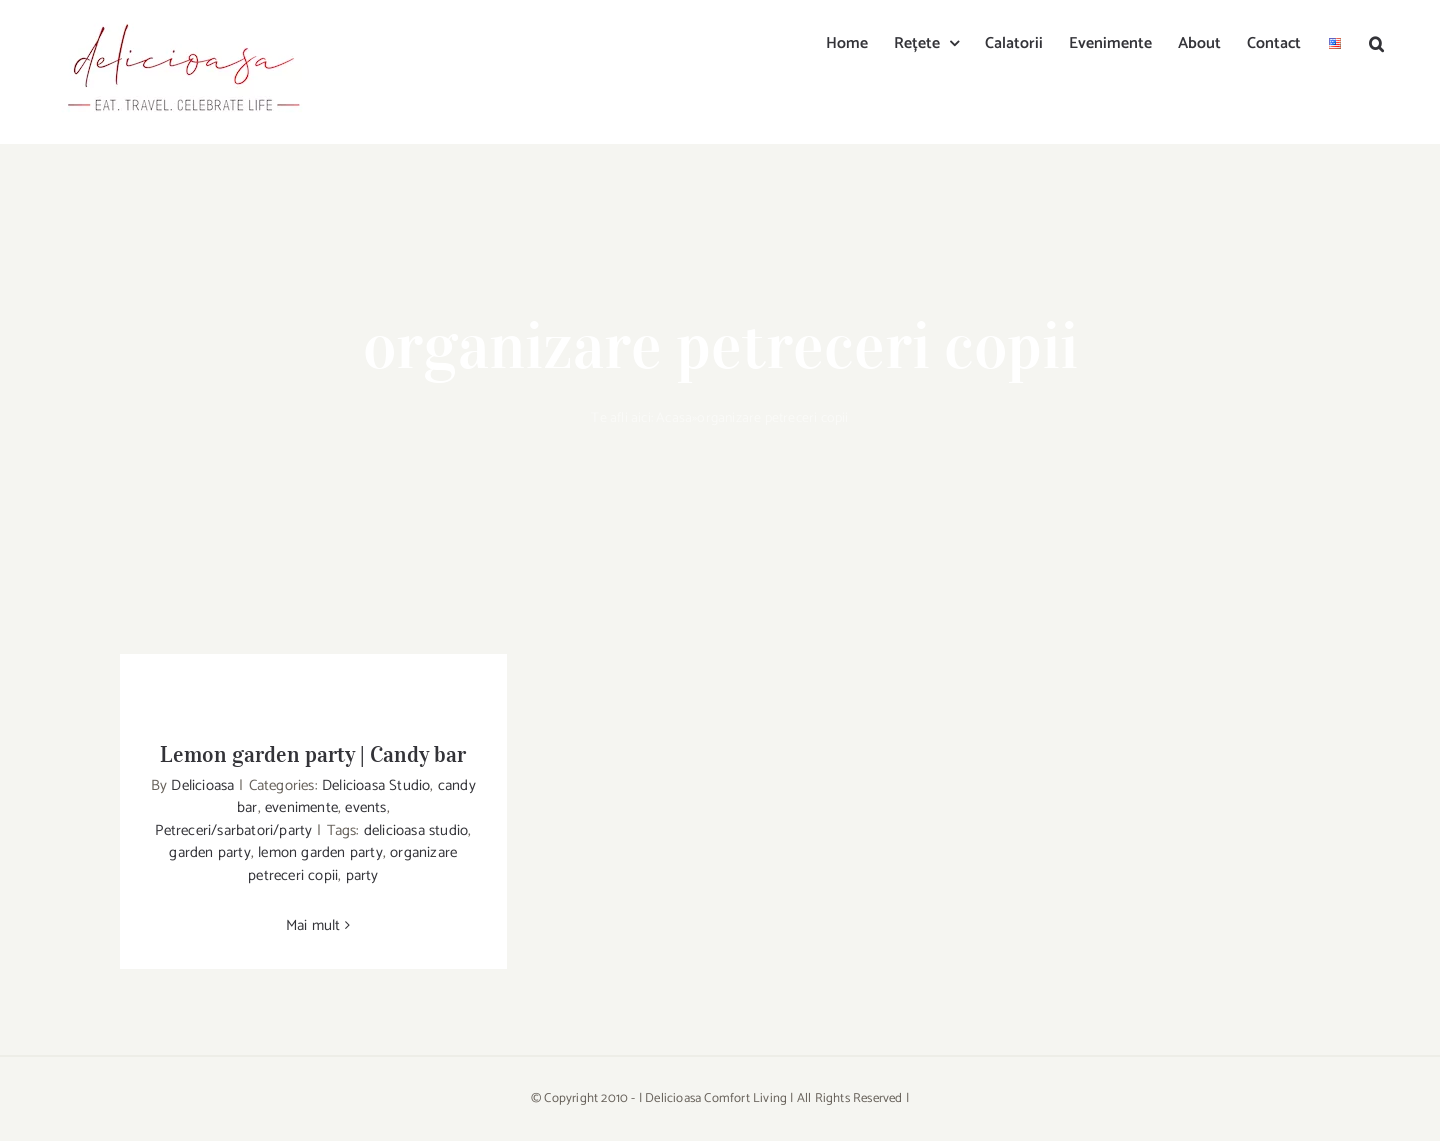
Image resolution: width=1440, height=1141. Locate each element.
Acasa (674, 418)
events (365, 807)
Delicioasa (202, 785)
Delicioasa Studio (376, 785)
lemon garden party (320, 852)
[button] (1376, 42)
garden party (209, 852)
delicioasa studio (416, 830)
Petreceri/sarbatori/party (233, 830)
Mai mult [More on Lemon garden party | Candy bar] (313, 925)
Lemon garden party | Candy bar (313, 754)
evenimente (301, 807)
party (362, 875)
